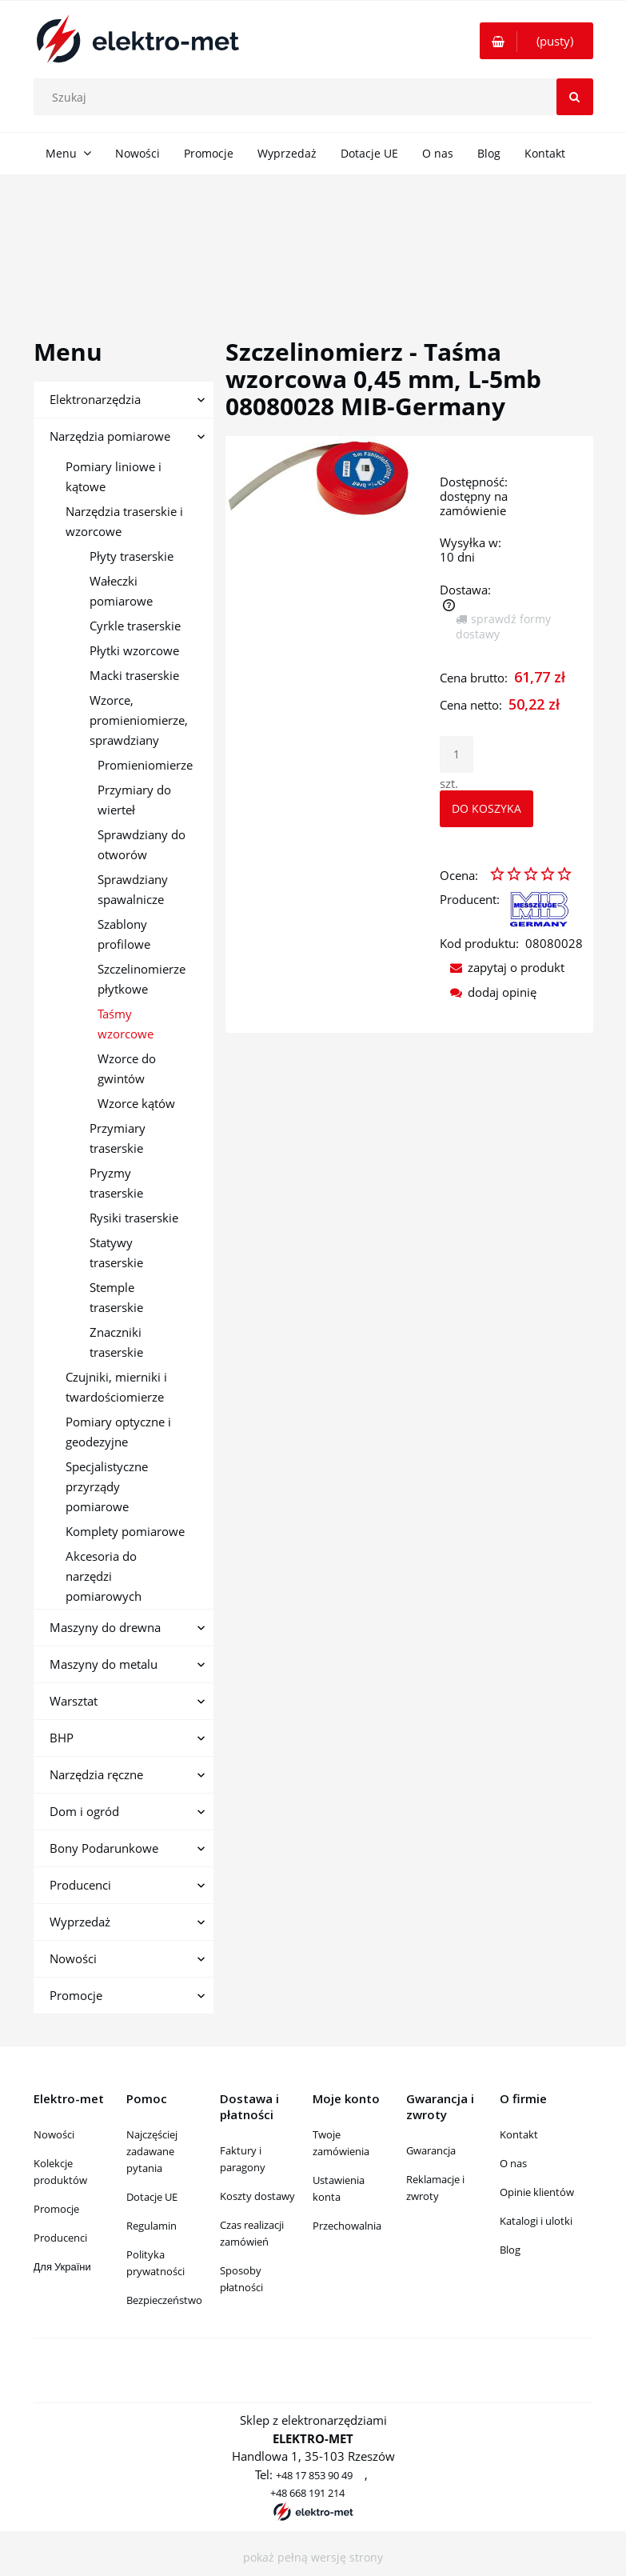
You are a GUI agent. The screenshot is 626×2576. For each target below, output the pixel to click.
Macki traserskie (134, 675)
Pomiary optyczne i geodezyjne (118, 1432)
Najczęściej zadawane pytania (151, 2151)
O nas (513, 2163)
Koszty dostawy (257, 2196)
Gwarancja (431, 2150)
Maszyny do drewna (105, 1627)
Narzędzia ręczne (96, 1774)
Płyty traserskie (131, 556)
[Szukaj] (574, 96)
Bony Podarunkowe (104, 1848)
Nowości (73, 1958)
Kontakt (519, 2134)
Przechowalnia (347, 2225)
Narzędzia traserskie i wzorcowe (124, 521)
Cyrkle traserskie (135, 626)
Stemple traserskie (116, 1297)
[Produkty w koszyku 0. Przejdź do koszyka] (536, 40)
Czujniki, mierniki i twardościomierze (116, 1387)
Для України (62, 2266)
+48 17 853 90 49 (314, 2475)
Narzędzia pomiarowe (110, 436)
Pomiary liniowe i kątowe (113, 476)
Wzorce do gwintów (127, 1068)
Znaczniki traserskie (116, 1342)
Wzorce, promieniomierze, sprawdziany (139, 720)
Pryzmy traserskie (116, 1183)
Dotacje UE (151, 2197)
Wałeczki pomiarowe (121, 591)
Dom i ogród (84, 1811)
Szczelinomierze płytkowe (141, 979)
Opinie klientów (537, 2192)
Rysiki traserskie (134, 1218)
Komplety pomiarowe (125, 1531)
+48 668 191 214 (307, 2493)
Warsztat (74, 1701)
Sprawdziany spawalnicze (133, 889)
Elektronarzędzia (95, 399)
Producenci (80, 1885)
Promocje (76, 1995)
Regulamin (151, 2225)
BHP (62, 1738)
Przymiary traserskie (118, 1138)
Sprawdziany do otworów (141, 844)
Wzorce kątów (136, 1103)
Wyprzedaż (80, 1922)
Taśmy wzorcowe (126, 1024)
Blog (510, 2249)
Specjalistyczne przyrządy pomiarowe (107, 1486)
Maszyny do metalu (103, 1664)
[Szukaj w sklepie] (316, 96)
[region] (313, 238)
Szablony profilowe (124, 934)
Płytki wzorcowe (134, 650)
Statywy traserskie (116, 1252)
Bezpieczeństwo (164, 2300)
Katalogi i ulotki (536, 2221)
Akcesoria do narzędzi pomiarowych (104, 1576)
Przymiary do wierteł (134, 800)
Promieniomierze (145, 765)
